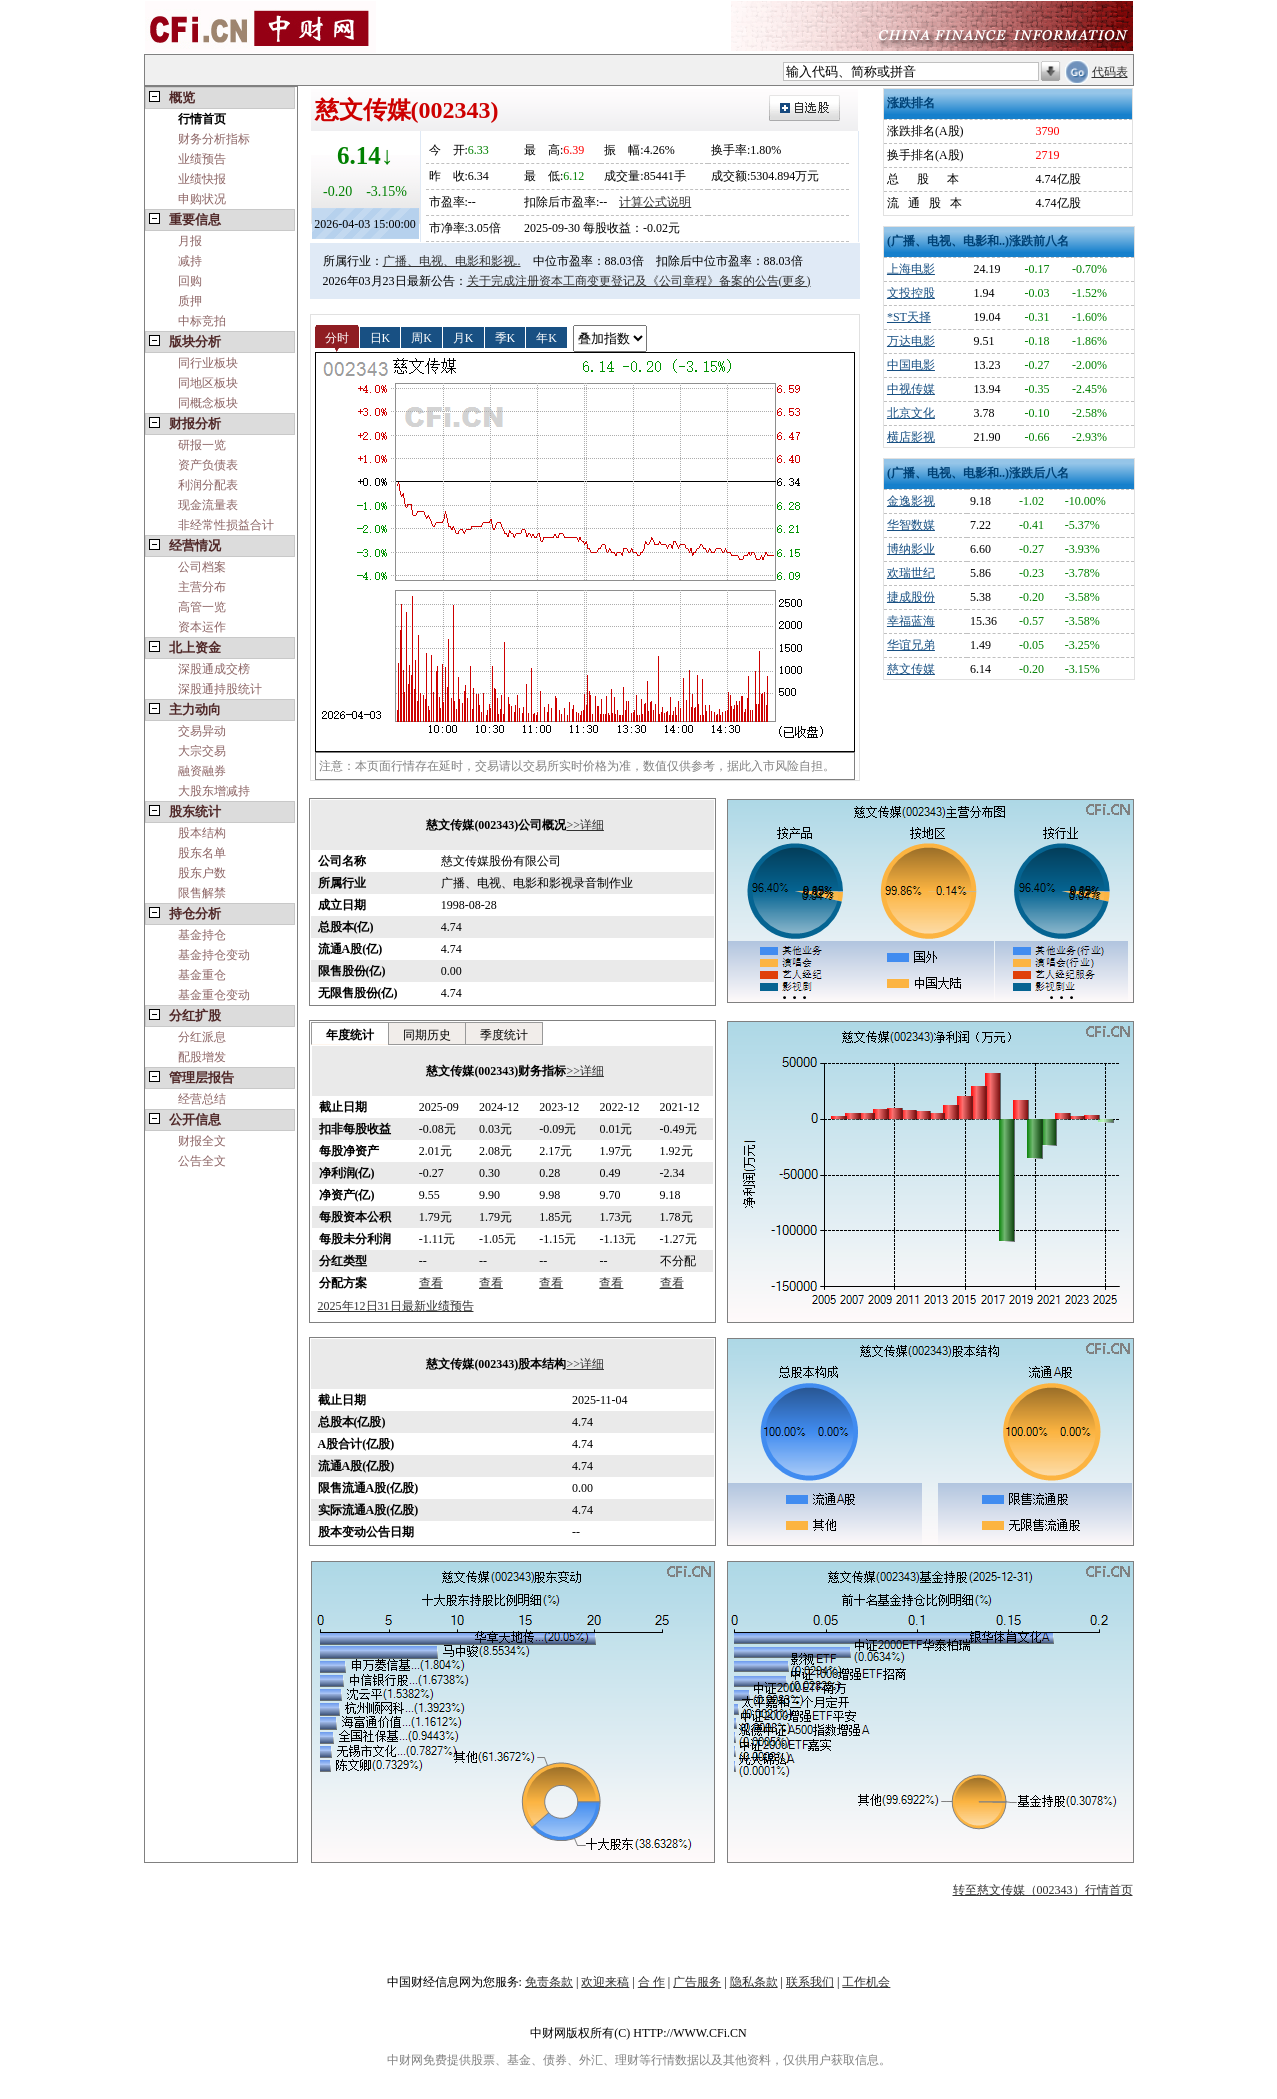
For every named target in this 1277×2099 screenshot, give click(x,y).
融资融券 (202, 771)
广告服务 (697, 1982)
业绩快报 (202, 179)
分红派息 (202, 1037)
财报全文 (202, 1141)
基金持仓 (202, 935)
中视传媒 (911, 389)
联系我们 (810, 1982)
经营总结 (202, 1099)
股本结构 (202, 833)
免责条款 (549, 1982)
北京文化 (911, 413)
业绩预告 (202, 159)
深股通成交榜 (214, 669)
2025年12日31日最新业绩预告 (396, 1306)
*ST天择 (909, 317)
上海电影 (911, 269)
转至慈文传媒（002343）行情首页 (1043, 1890)
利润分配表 (208, 485)
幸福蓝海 (911, 621)
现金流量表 (208, 505)
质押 (190, 301)
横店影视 (911, 437)
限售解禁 (202, 893)
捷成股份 (911, 597)
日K (380, 337)
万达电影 (911, 341)
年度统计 (350, 1035)
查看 (431, 1283)
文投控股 (911, 293)
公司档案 (202, 567)
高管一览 (202, 607)
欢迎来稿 (605, 1982)
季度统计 (504, 1035)
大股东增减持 (214, 791)
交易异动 (202, 731)
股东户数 (202, 873)
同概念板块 (208, 403)
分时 (337, 337)
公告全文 (202, 1161)
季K (505, 337)
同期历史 (427, 1035)
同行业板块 (208, 363)
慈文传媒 (911, 669)
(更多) (795, 281)
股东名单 (202, 853)
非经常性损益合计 (226, 525)
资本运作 (202, 627)
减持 (190, 261)
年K (546, 337)
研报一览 (202, 445)
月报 (190, 241)
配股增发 (202, 1057)
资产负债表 (208, 465)
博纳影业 (911, 549)
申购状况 (202, 199)
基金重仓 (202, 975)
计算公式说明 (655, 202)
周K (421, 337)
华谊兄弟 (911, 645)
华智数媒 (911, 525)
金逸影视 (911, 501)
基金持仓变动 (214, 955)
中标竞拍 (202, 321)
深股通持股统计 (220, 689)
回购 (190, 281)
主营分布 (202, 587)
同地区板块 (208, 383)
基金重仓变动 (214, 995)
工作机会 (866, 1982)
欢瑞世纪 (911, 573)
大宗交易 (202, 751)
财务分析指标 (214, 139)
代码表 (1110, 72)
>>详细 (585, 825)
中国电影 (911, 365)
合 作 (651, 1982)
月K (463, 337)
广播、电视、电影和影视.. (452, 261)
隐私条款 (754, 1982)
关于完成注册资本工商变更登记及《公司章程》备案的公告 (623, 281)
